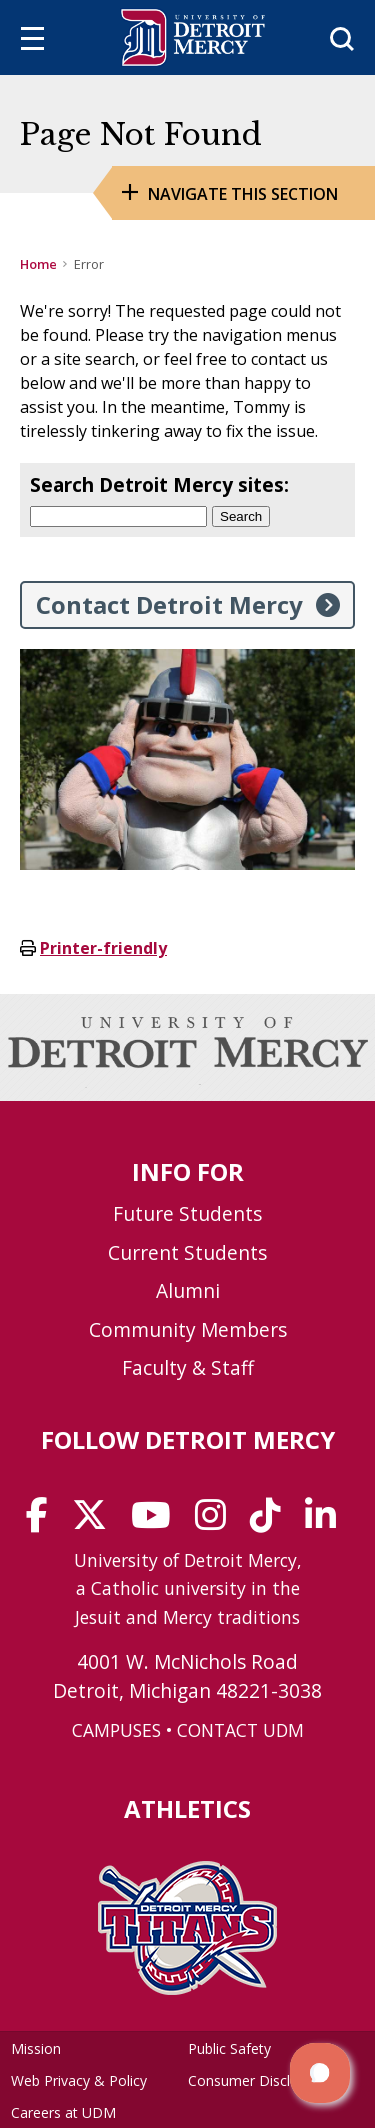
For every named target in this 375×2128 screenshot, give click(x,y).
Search (241, 516)
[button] (320, 2073)
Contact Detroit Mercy (169, 604)
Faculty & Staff (188, 1367)
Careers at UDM (63, 2112)
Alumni (188, 1290)
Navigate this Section (243, 194)
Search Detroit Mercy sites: (159, 484)
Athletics (187, 1808)
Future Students (187, 1213)
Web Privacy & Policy (79, 2080)
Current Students (187, 1252)
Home (38, 264)
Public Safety (229, 2048)
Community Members (188, 1329)
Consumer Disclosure (257, 2080)
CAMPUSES (116, 1730)
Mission (36, 2048)
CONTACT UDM (240, 1730)
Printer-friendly (103, 948)
